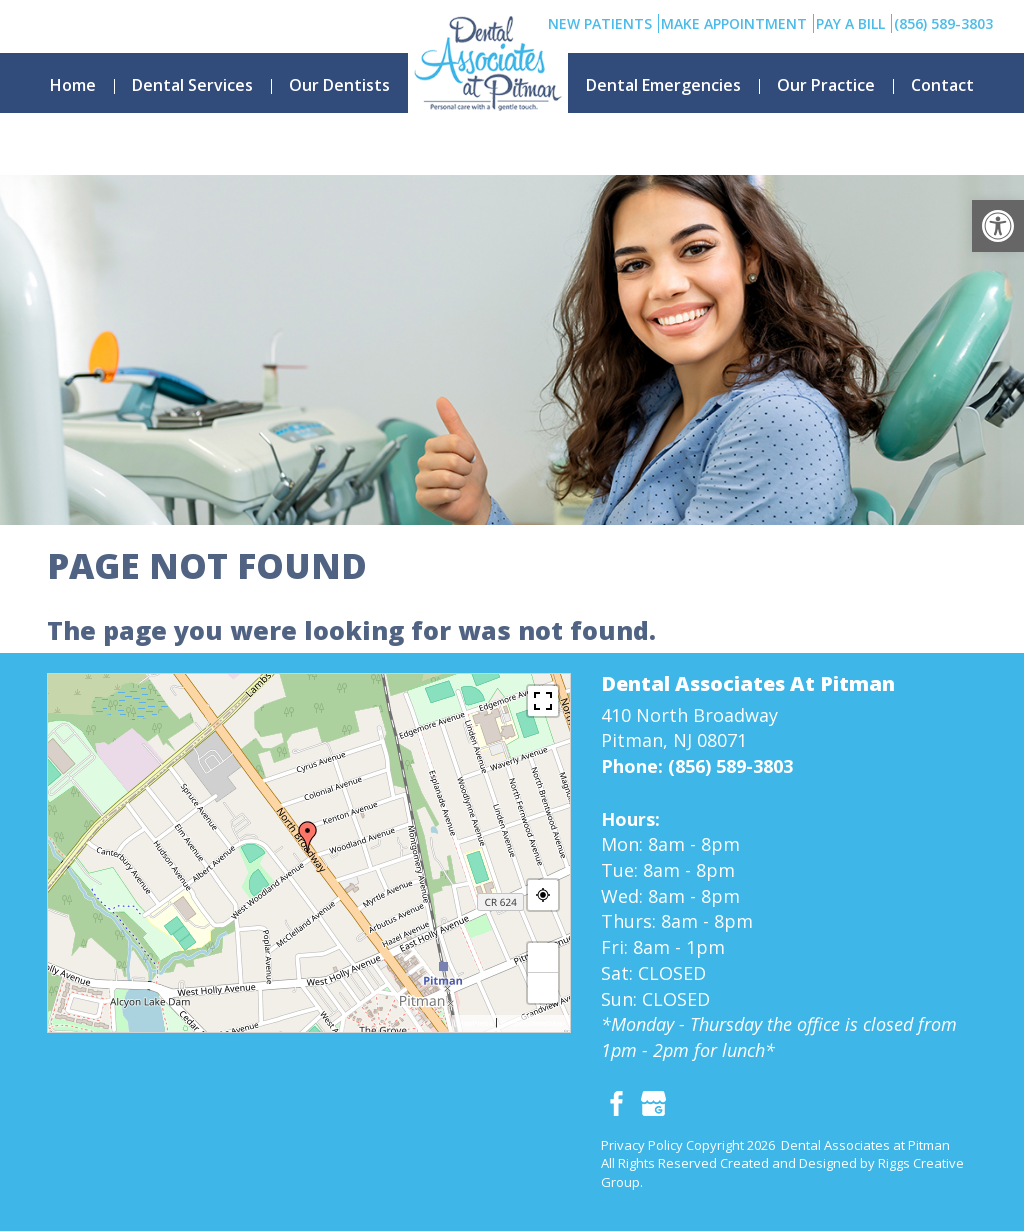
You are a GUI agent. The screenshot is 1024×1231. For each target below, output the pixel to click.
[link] (998, 226)
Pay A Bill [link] (850, 23)
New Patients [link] (600, 23)
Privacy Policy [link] (642, 1145)
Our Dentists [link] (339, 85)
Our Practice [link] (826, 85)
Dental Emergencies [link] (663, 85)
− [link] (543, 987)
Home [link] (73, 85)
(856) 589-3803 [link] (943, 23)
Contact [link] (942, 85)
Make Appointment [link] (734, 23)
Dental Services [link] (192, 85)
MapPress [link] (475, 1023)
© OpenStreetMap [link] (533, 1023)
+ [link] (543, 957)
